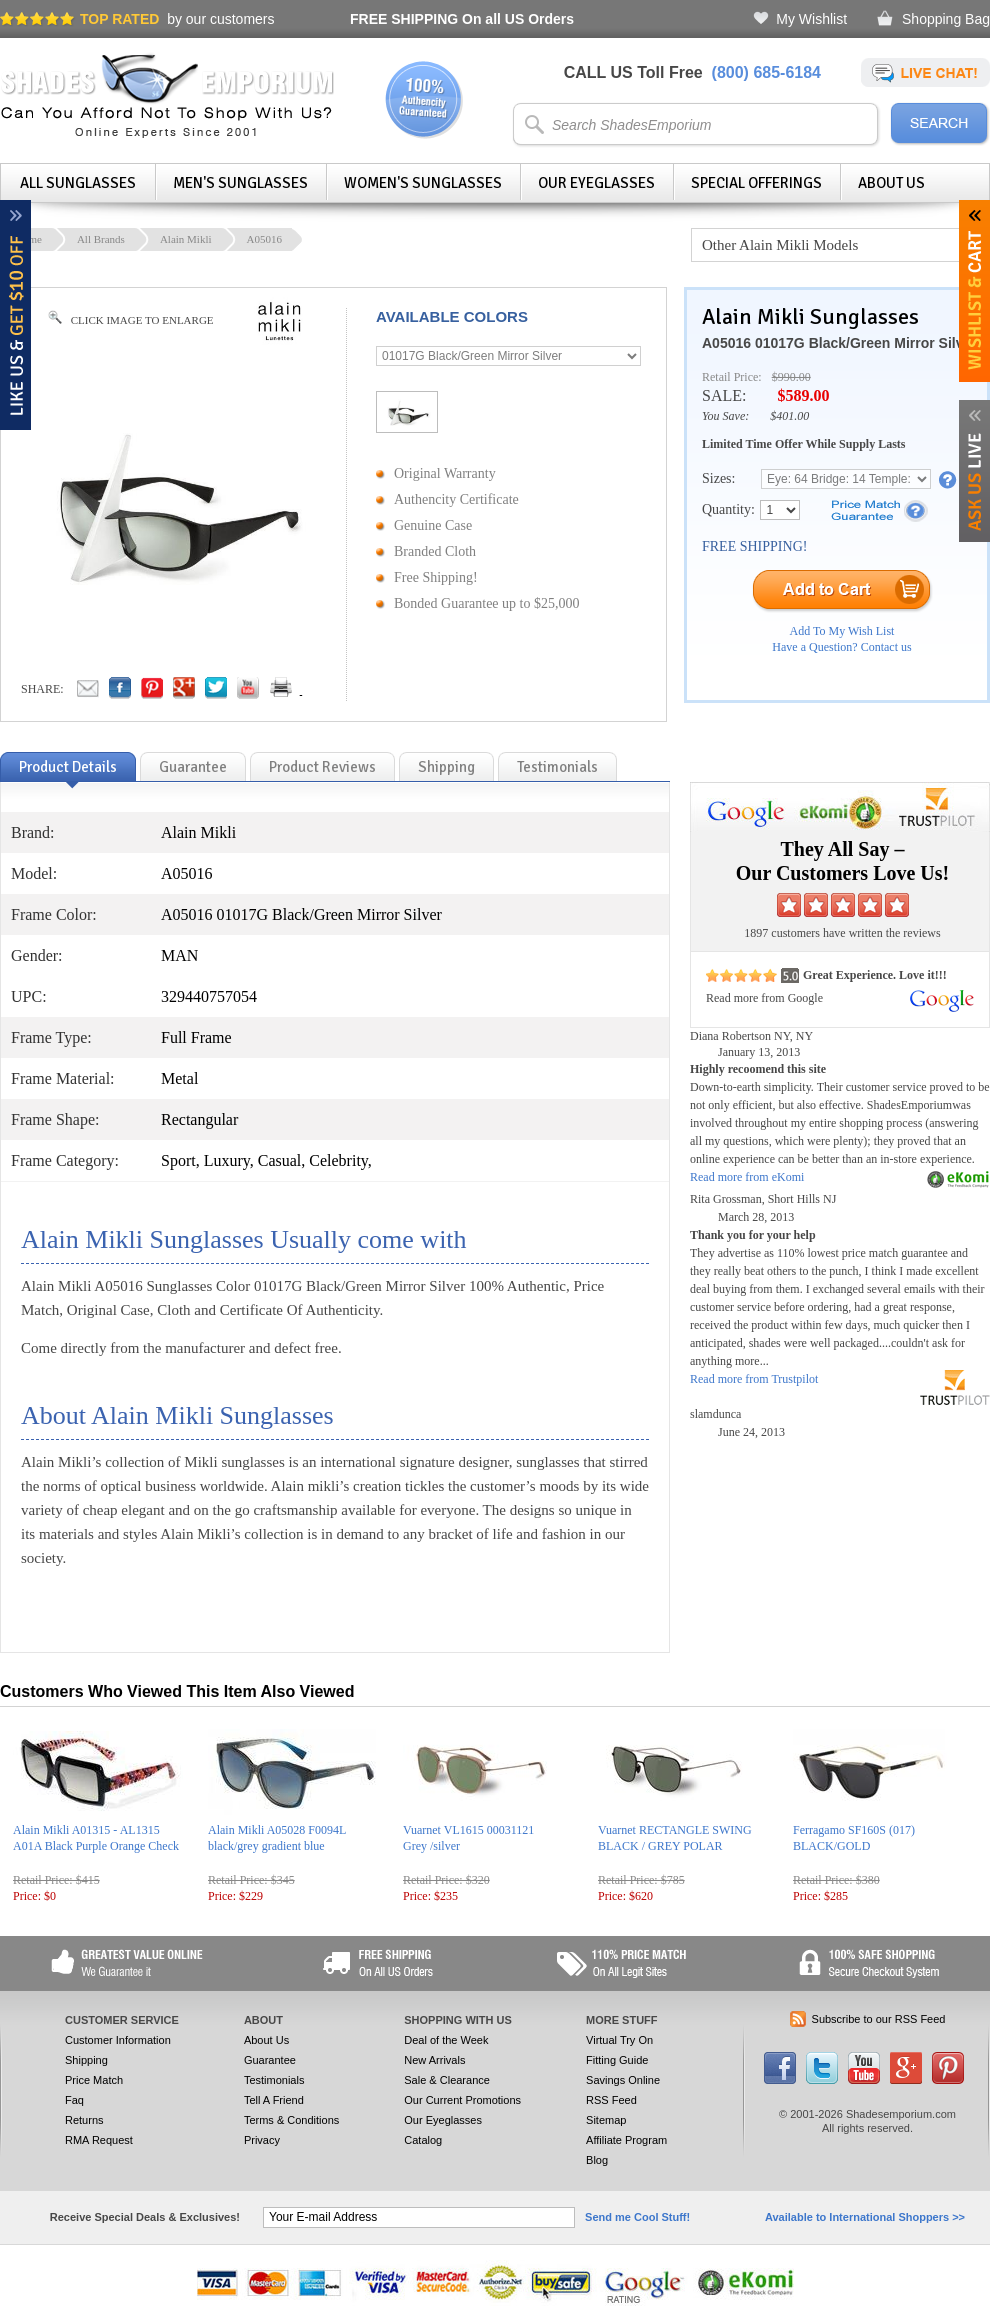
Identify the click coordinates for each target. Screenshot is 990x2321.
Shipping (86, 2060)
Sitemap (606, 2120)
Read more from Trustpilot (754, 1379)
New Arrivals (434, 2060)
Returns (84, 2120)
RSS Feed (611, 2100)
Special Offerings (756, 183)
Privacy (262, 2140)
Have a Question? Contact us (841, 647)
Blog (597, 2160)
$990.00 (791, 377)
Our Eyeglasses (596, 183)
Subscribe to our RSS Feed (879, 2019)
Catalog (423, 2140)
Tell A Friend (274, 2100)
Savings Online (623, 2080)
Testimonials (274, 2080)
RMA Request (99, 2140)
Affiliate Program (626, 2140)
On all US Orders (462, 19)
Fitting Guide (617, 2060)
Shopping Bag (946, 19)
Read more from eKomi (747, 1177)
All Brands (101, 239)
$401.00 (789, 416)
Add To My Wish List (842, 631)
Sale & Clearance (447, 2080)
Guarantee (270, 2060)
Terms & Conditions (291, 2120)
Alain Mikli (186, 239)
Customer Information (118, 2040)
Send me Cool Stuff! (637, 2217)
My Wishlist (811, 19)
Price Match (94, 2080)
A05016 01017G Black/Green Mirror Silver (839, 343)
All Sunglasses (78, 183)
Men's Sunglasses (240, 183)
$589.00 (803, 395)
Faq (74, 2100)
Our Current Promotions (462, 2100)
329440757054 (209, 996)
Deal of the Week (446, 2040)
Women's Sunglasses (423, 183)
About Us (891, 183)
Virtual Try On (619, 2040)
